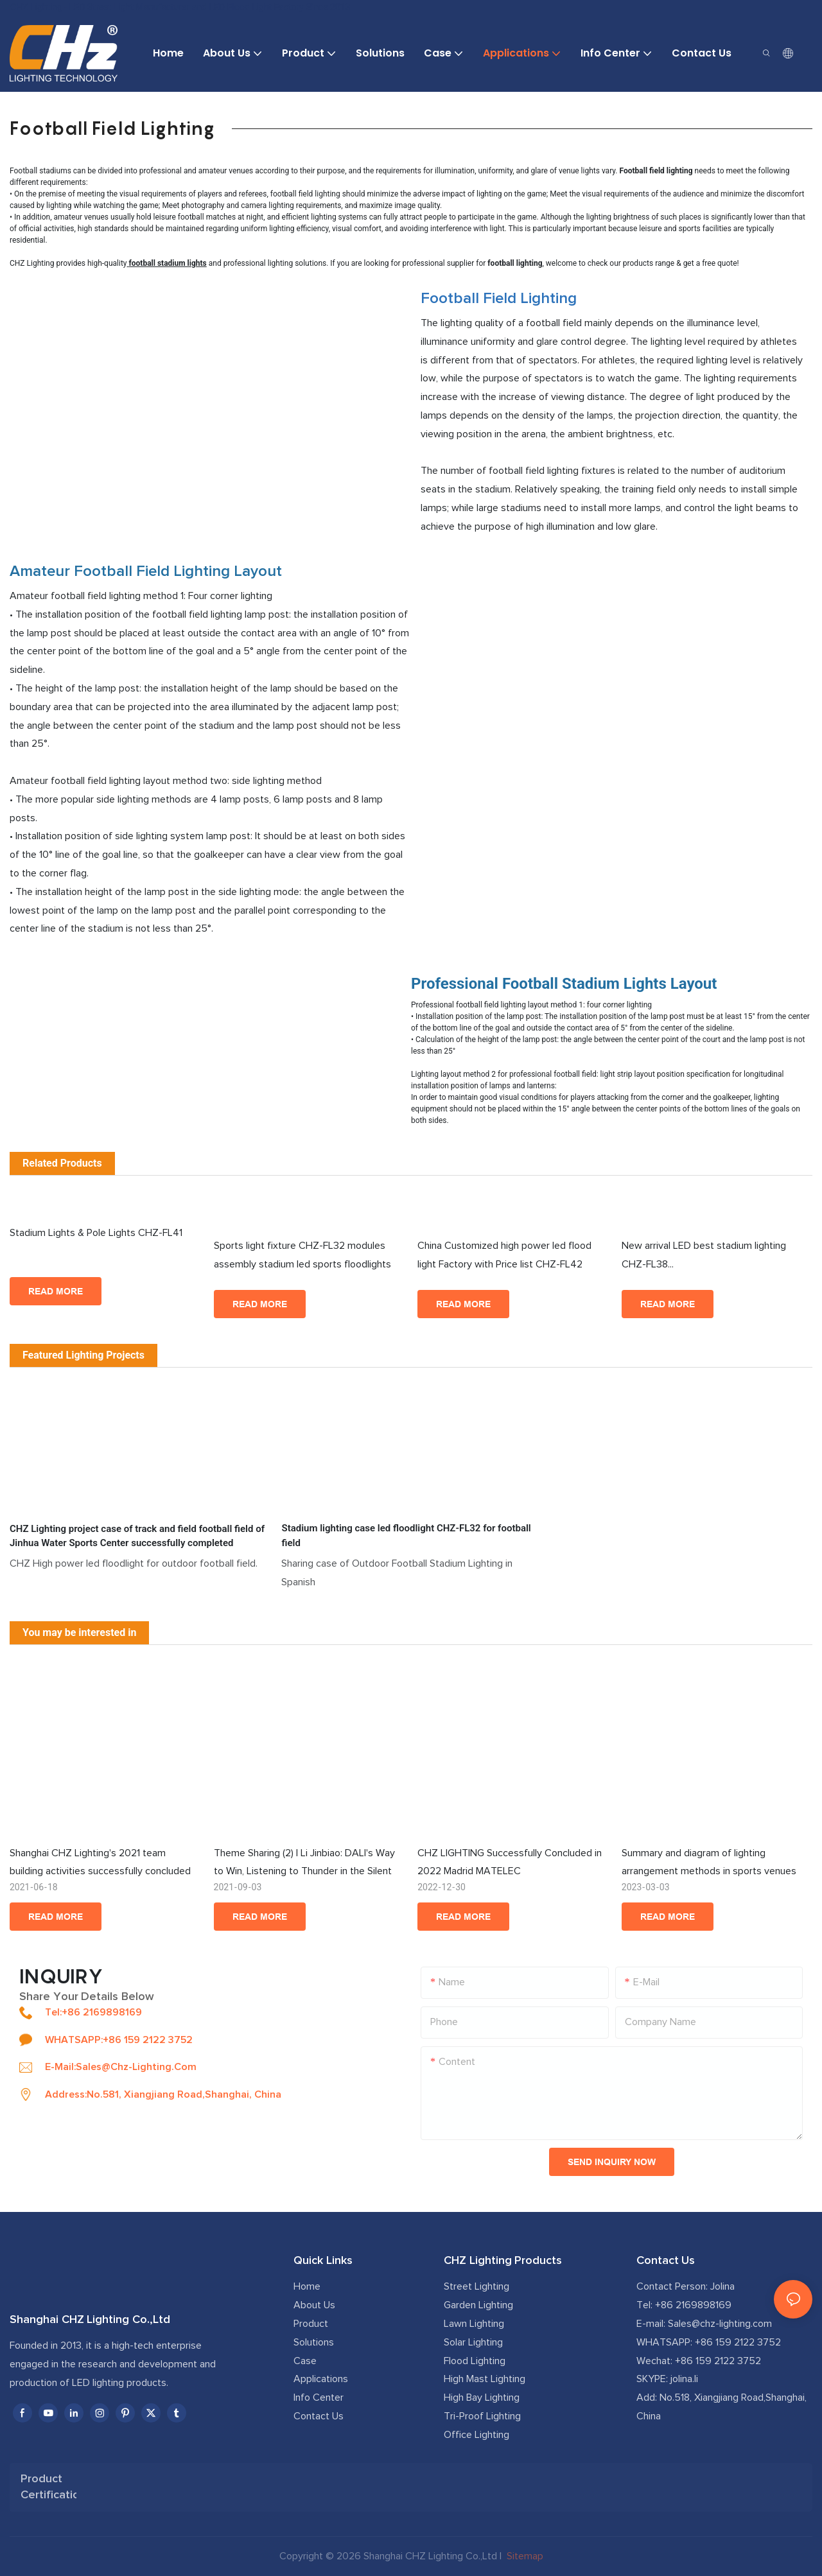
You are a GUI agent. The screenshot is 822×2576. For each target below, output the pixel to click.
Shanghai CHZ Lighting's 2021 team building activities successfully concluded (100, 1862)
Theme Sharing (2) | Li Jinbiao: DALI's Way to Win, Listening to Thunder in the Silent (304, 1862)
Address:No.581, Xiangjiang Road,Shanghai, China (163, 2094)
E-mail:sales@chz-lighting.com (121, 2067)
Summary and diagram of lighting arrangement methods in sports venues (709, 1862)
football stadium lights (168, 263)
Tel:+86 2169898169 (93, 2012)
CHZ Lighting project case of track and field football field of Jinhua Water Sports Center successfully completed (137, 1536)
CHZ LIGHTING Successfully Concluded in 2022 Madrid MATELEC (509, 1862)
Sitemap (523, 2556)
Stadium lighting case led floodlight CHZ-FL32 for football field (405, 1535)
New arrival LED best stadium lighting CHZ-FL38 (717, 1257)
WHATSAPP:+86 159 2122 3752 (119, 2040)
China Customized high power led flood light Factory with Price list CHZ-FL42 (504, 1254)
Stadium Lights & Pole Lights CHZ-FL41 (105, 1244)
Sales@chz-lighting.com (720, 2324)
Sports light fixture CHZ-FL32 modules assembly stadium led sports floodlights (302, 1254)
